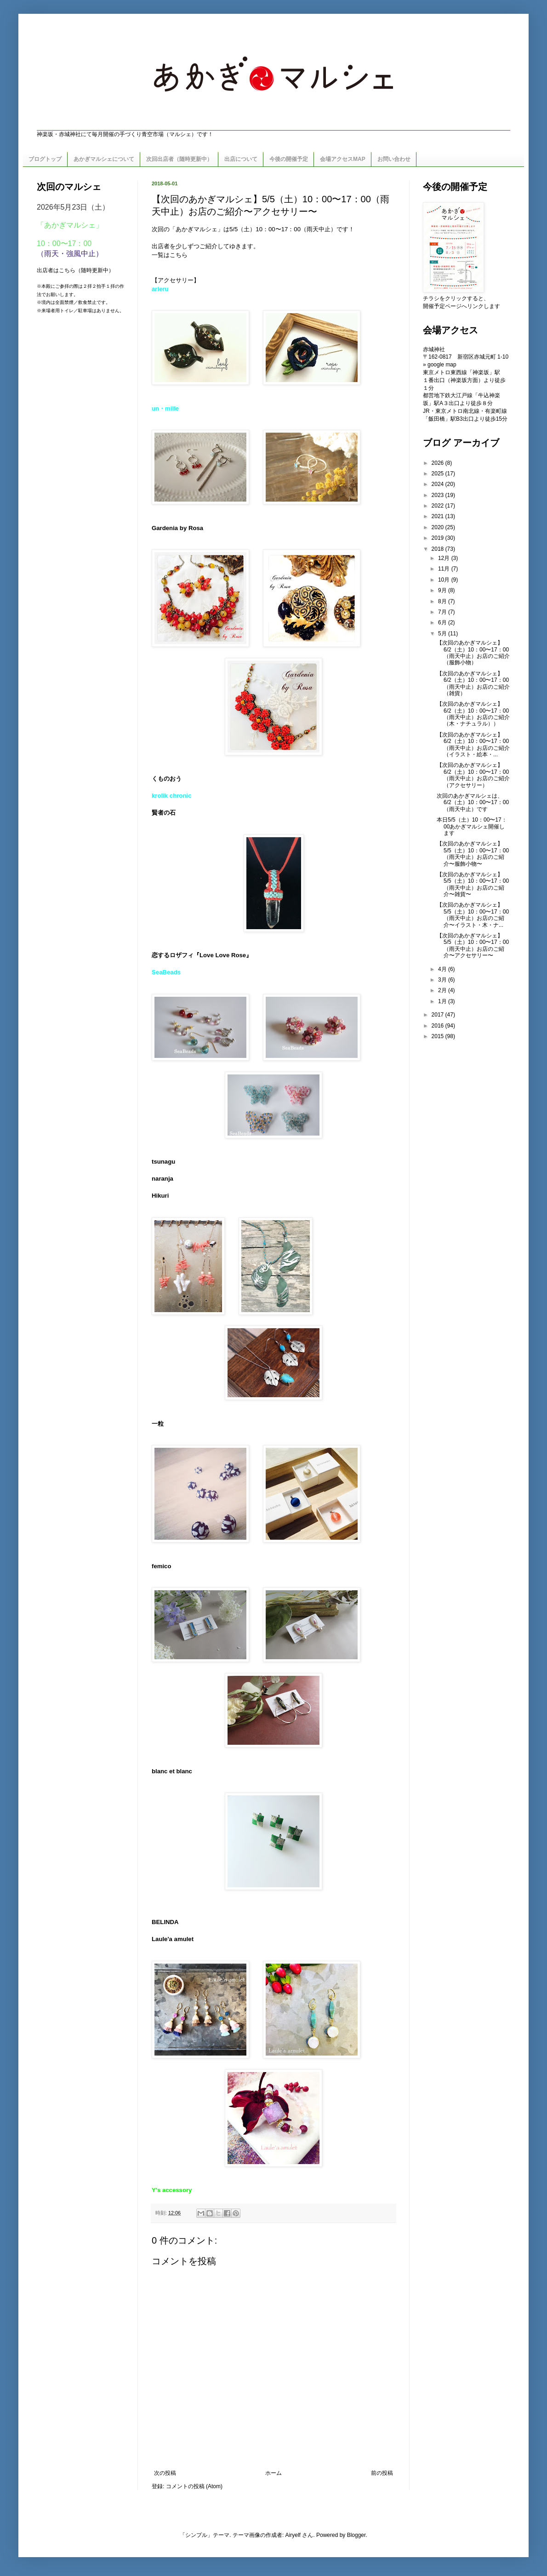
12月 (444, 558)
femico (161, 1566)
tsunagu (163, 1161)
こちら (179, 254)
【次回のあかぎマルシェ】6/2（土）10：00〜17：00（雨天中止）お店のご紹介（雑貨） (473, 683)
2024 (438, 484)
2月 (443, 990)
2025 (438, 473)
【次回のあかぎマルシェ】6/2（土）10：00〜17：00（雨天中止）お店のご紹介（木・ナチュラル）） (473, 714)
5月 (443, 633)
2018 (438, 549)
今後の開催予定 (288, 159)
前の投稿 (382, 2473)
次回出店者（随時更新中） (179, 159)
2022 (438, 506)
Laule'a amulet (173, 1939)
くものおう (167, 778)
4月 (443, 969)
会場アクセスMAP (342, 159)
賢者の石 (164, 812)
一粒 (158, 1423)
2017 (438, 1014)
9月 (443, 590)
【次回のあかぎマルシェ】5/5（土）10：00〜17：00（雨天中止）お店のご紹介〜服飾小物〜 (473, 853)
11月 (444, 568)
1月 (443, 1001)
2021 (438, 516)
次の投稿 (165, 2473)
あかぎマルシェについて (104, 159)
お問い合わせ (393, 159)
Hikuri (160, 1195)
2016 (438, 1025)
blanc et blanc (172, 1771)
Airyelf (293, 2535)
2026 (438, 463)
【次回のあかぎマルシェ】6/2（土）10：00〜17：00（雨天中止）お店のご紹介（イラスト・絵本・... (473, 744)
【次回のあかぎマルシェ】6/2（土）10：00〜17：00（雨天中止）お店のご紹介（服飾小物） (473, 653)
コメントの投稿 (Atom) (194, 2486)
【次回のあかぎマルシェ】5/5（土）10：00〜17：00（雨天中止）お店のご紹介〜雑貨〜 (473, 884)
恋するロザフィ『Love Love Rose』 (202, 955)
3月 (443, 980)
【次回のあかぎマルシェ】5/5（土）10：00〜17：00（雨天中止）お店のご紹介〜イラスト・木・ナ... (473, 915)
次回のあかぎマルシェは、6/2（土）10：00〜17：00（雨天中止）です (473, 802)
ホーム (273, 2473)
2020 (438, 527)
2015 (438, 1036)
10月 (444, 580)
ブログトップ (45, 159)
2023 (438, 495)
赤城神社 (434, 349)
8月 (443, 601)
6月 (443, 622)
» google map (439, 364)
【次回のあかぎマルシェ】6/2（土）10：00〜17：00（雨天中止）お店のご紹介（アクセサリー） (473, 775)
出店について (240, 159)
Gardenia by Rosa (177, 528)
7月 (443, 612)
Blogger (356, 2535)
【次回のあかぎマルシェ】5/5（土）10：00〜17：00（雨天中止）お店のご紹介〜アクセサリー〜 (473, 945)
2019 (438, 538)
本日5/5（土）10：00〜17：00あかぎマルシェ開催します (472, 826)
